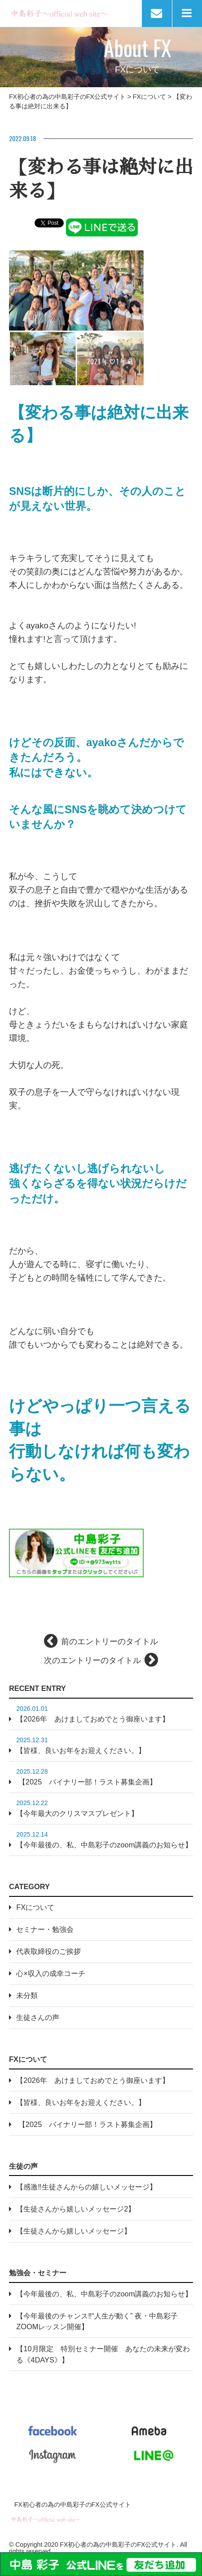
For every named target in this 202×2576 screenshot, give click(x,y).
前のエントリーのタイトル (109, 1641)
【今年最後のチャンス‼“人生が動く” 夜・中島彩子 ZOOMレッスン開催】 (97, 2321)
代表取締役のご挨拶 (48, 1951)
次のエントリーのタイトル (92, 1660)
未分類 (27, 1995)
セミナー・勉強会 (45, 1929)
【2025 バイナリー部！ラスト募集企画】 (86, 1782)
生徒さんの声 (37, 2017)
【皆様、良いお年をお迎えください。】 (80, 1750)
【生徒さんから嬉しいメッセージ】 (73, 2231)
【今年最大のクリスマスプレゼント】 (77, 1813)
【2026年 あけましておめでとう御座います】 (92, 1719)
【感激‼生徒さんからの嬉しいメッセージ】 (86, 2187)
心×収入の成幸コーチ (50, 1973)
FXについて (35, 1907)
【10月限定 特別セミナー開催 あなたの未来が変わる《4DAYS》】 (102, 2354)
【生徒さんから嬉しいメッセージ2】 (75, 2209)
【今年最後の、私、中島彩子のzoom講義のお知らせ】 (104, 1845)
